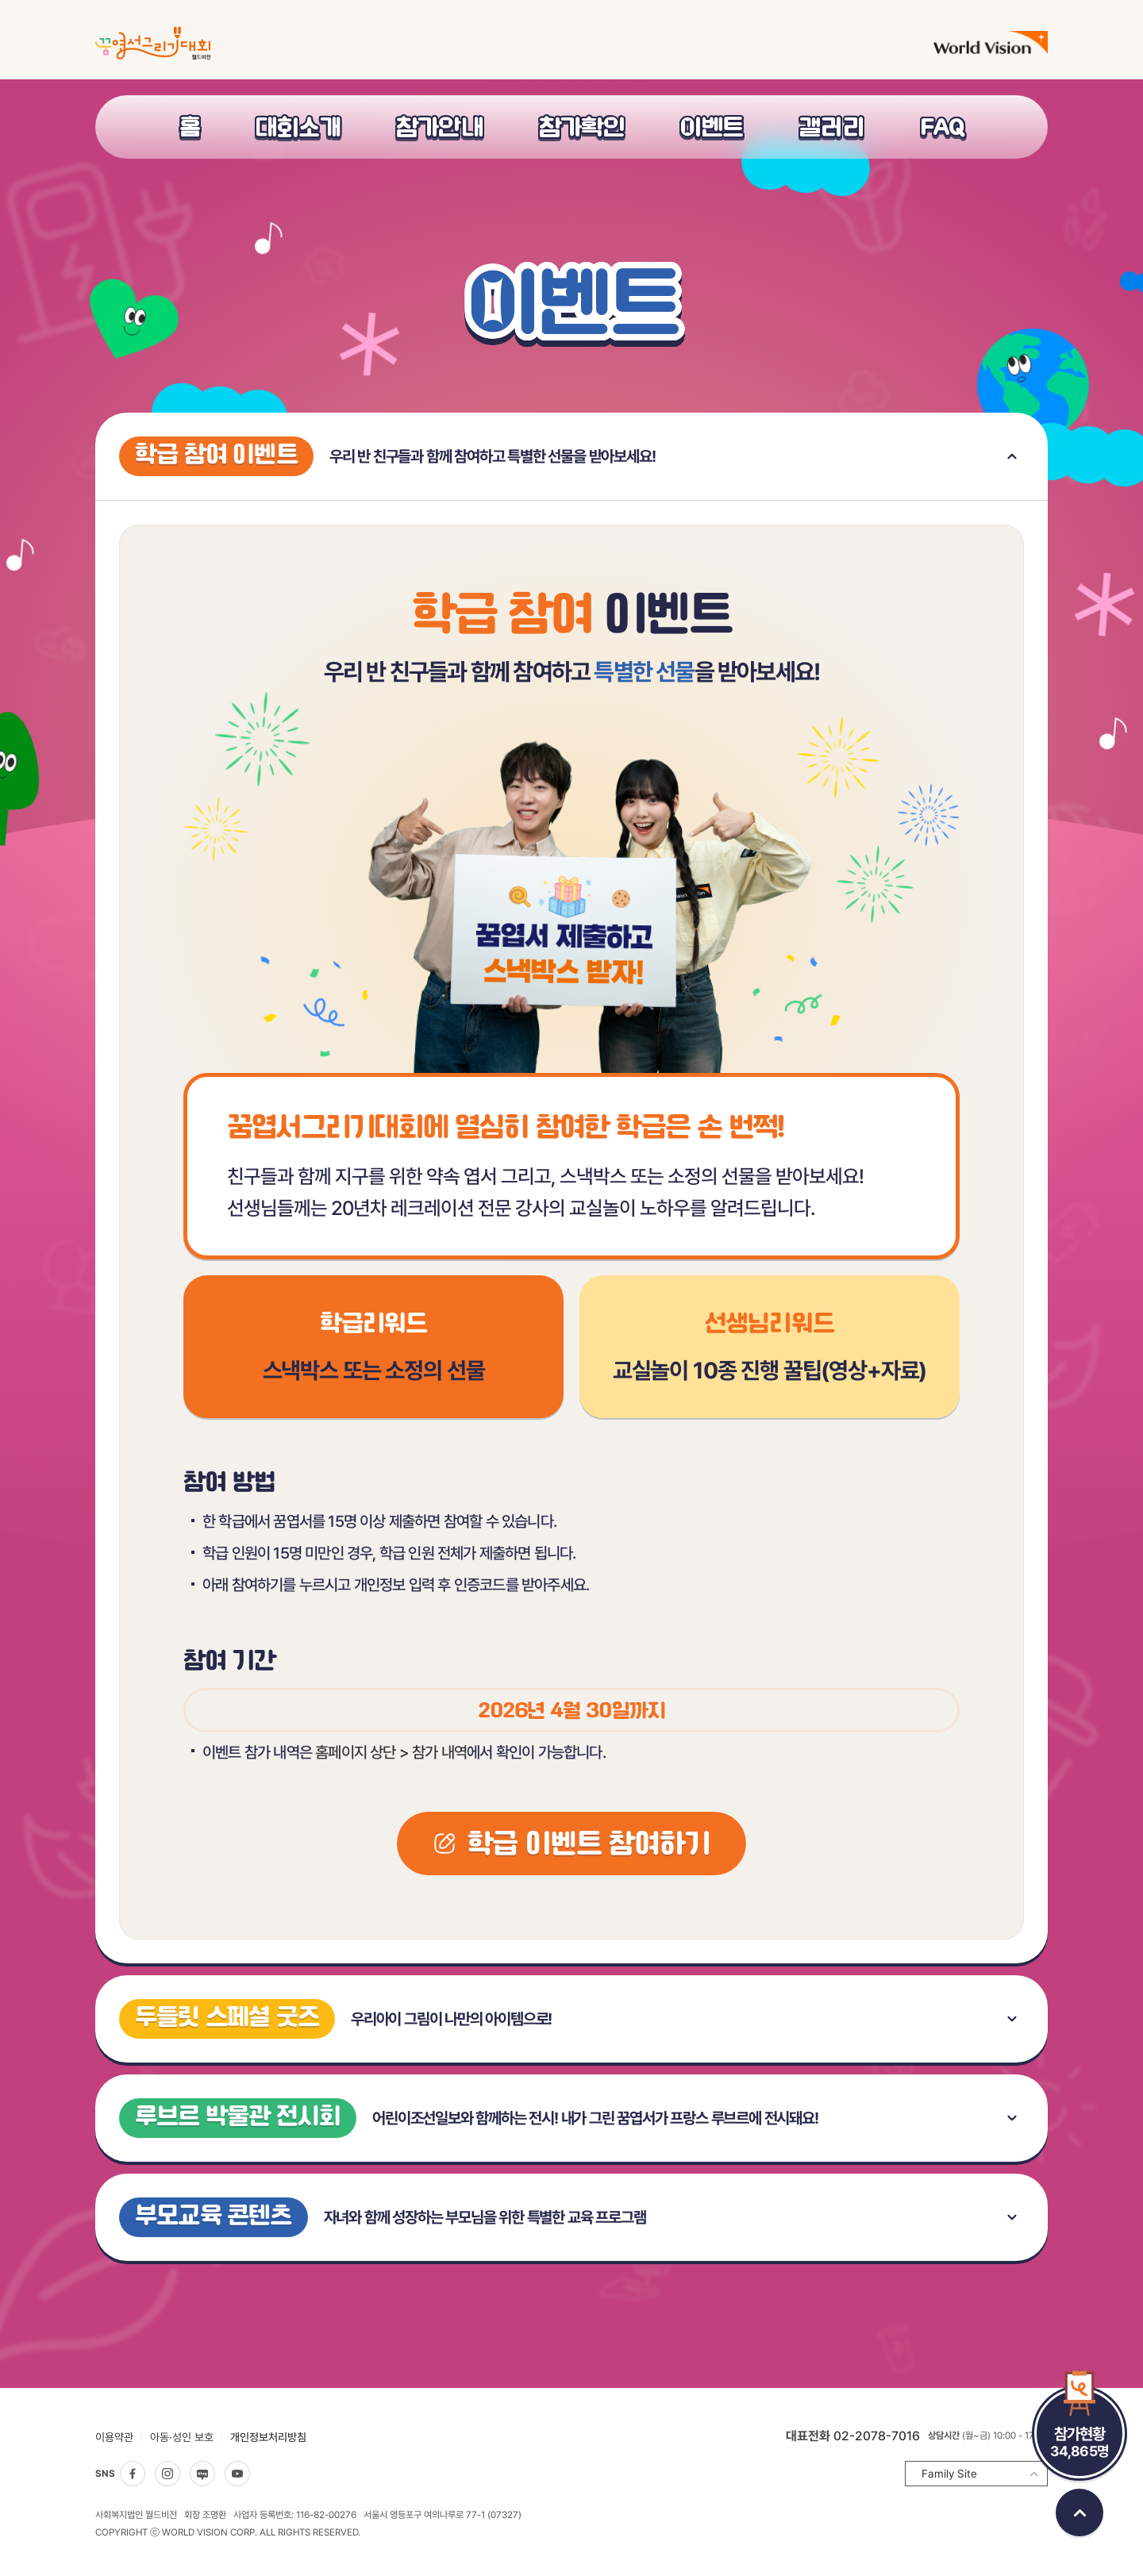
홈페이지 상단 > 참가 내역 (391, 1752)
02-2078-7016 (876, 2435)
